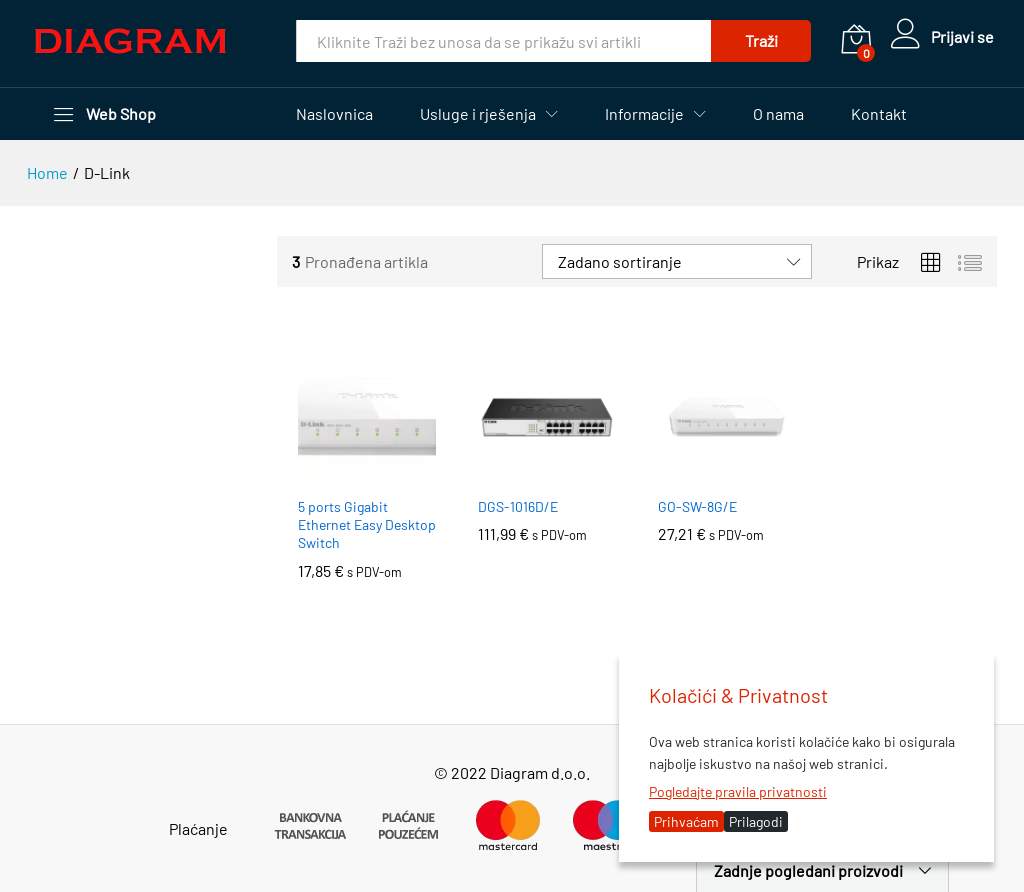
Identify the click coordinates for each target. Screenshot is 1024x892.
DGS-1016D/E (518, 506)
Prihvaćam (686, 821)
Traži (759, 40)
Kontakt (879, 114)
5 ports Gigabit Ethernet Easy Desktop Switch (367, 524)
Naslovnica (334, 114)
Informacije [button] (644, 114)
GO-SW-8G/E (697, 506)
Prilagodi (756, 821)
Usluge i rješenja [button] (478, 114)
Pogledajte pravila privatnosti (738, 791)
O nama (778, 114)
